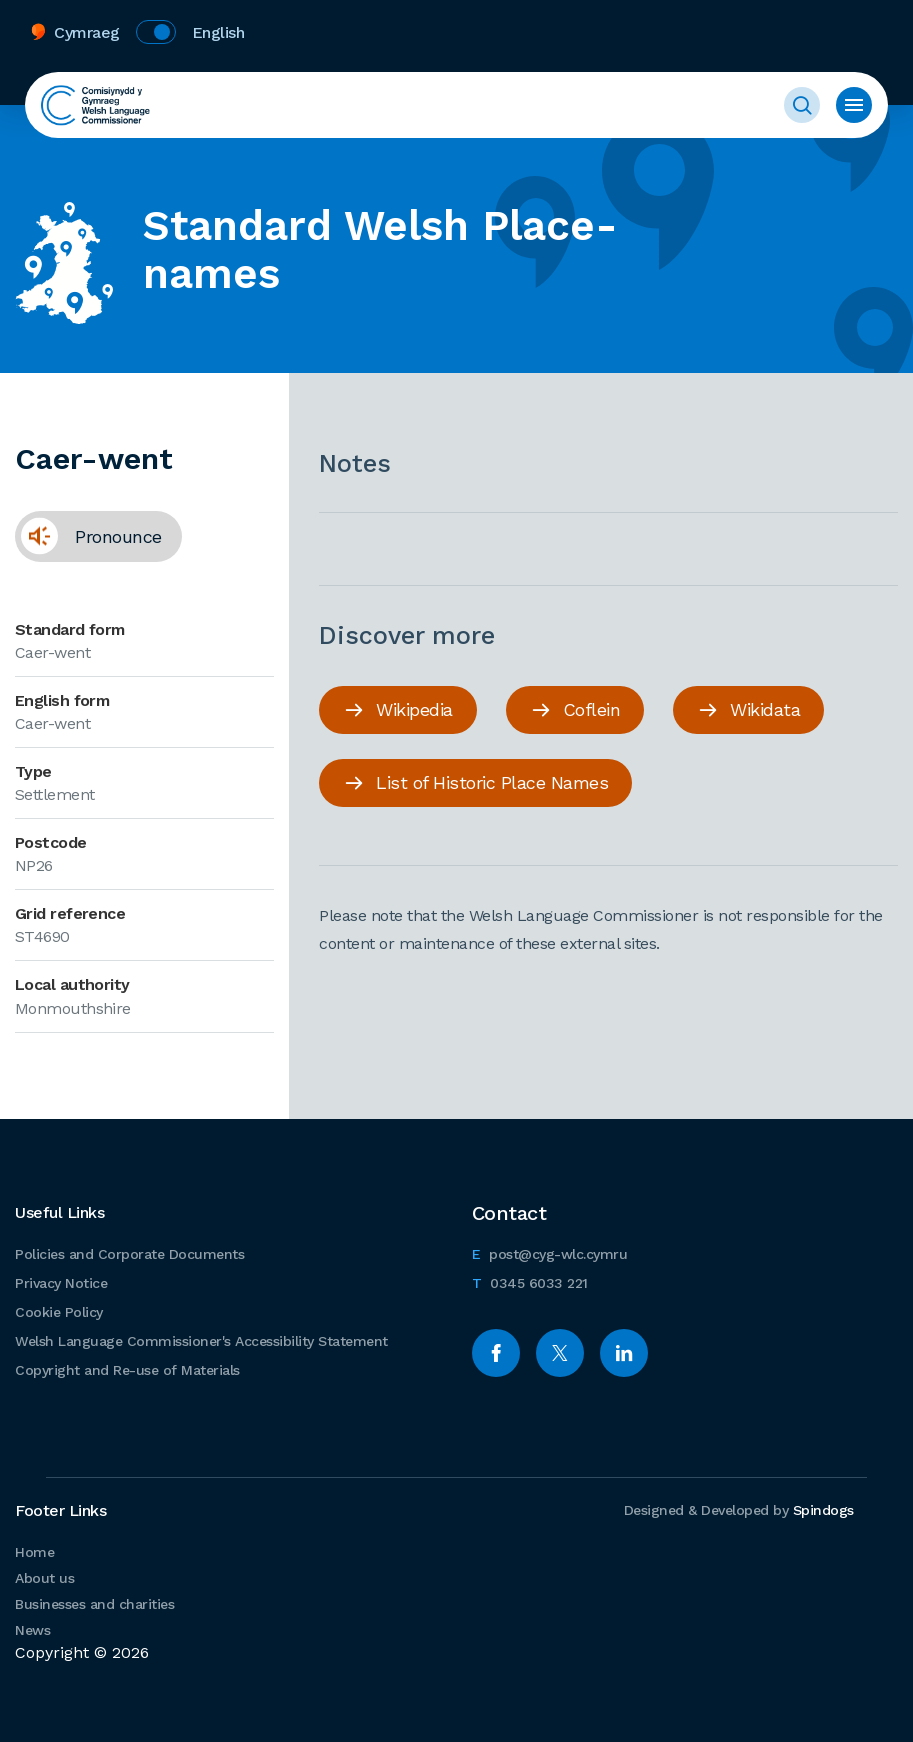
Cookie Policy (59, 1312)
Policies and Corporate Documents (129, 1254)
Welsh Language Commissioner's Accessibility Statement (201, 1341)
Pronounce (88, 543)
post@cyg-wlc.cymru (550, 1251)
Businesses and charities (94, 1604)
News (32, 1630)
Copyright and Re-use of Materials (127, 1370)
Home (34, 1552)
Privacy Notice (61, 1283)
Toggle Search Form (802, 105)
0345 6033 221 (530, 1280)
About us (44, 1578)
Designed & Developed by (739, 1510)
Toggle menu (854, 105)
